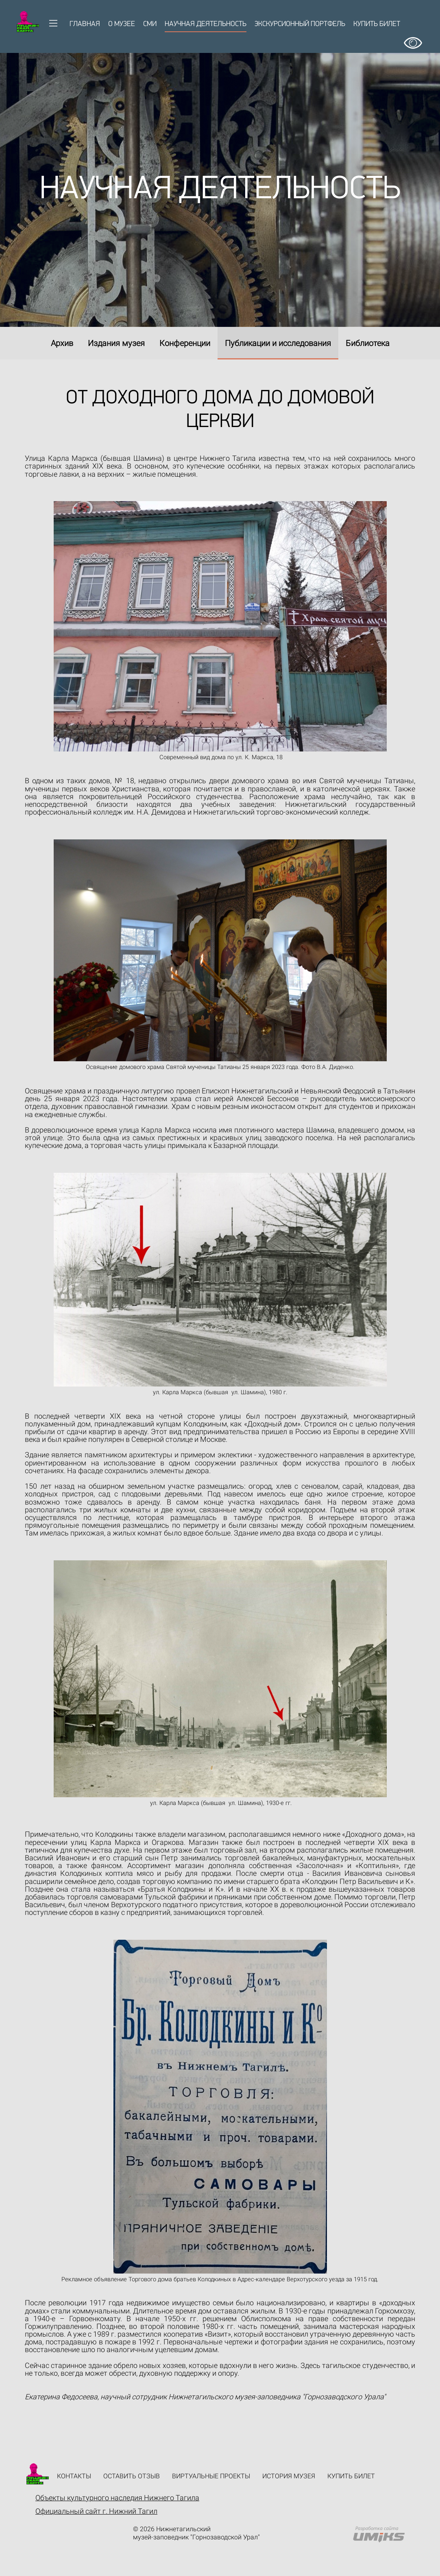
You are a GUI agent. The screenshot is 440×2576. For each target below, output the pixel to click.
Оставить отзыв (131, 2476)
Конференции (184, 343)
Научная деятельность (205, 24)
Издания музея (116, 343)
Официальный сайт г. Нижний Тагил (96, 2511)
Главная (85, 24)
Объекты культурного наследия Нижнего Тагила (117, 2497)
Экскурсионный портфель (300, 24)
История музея (288, 2476)
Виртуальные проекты (211, 2476)
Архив (62, 343)
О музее (121, 24)
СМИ (150, 24)
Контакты (74, 2476)
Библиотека (368, 343)
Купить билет (376, 24)
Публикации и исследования (278, 343)
